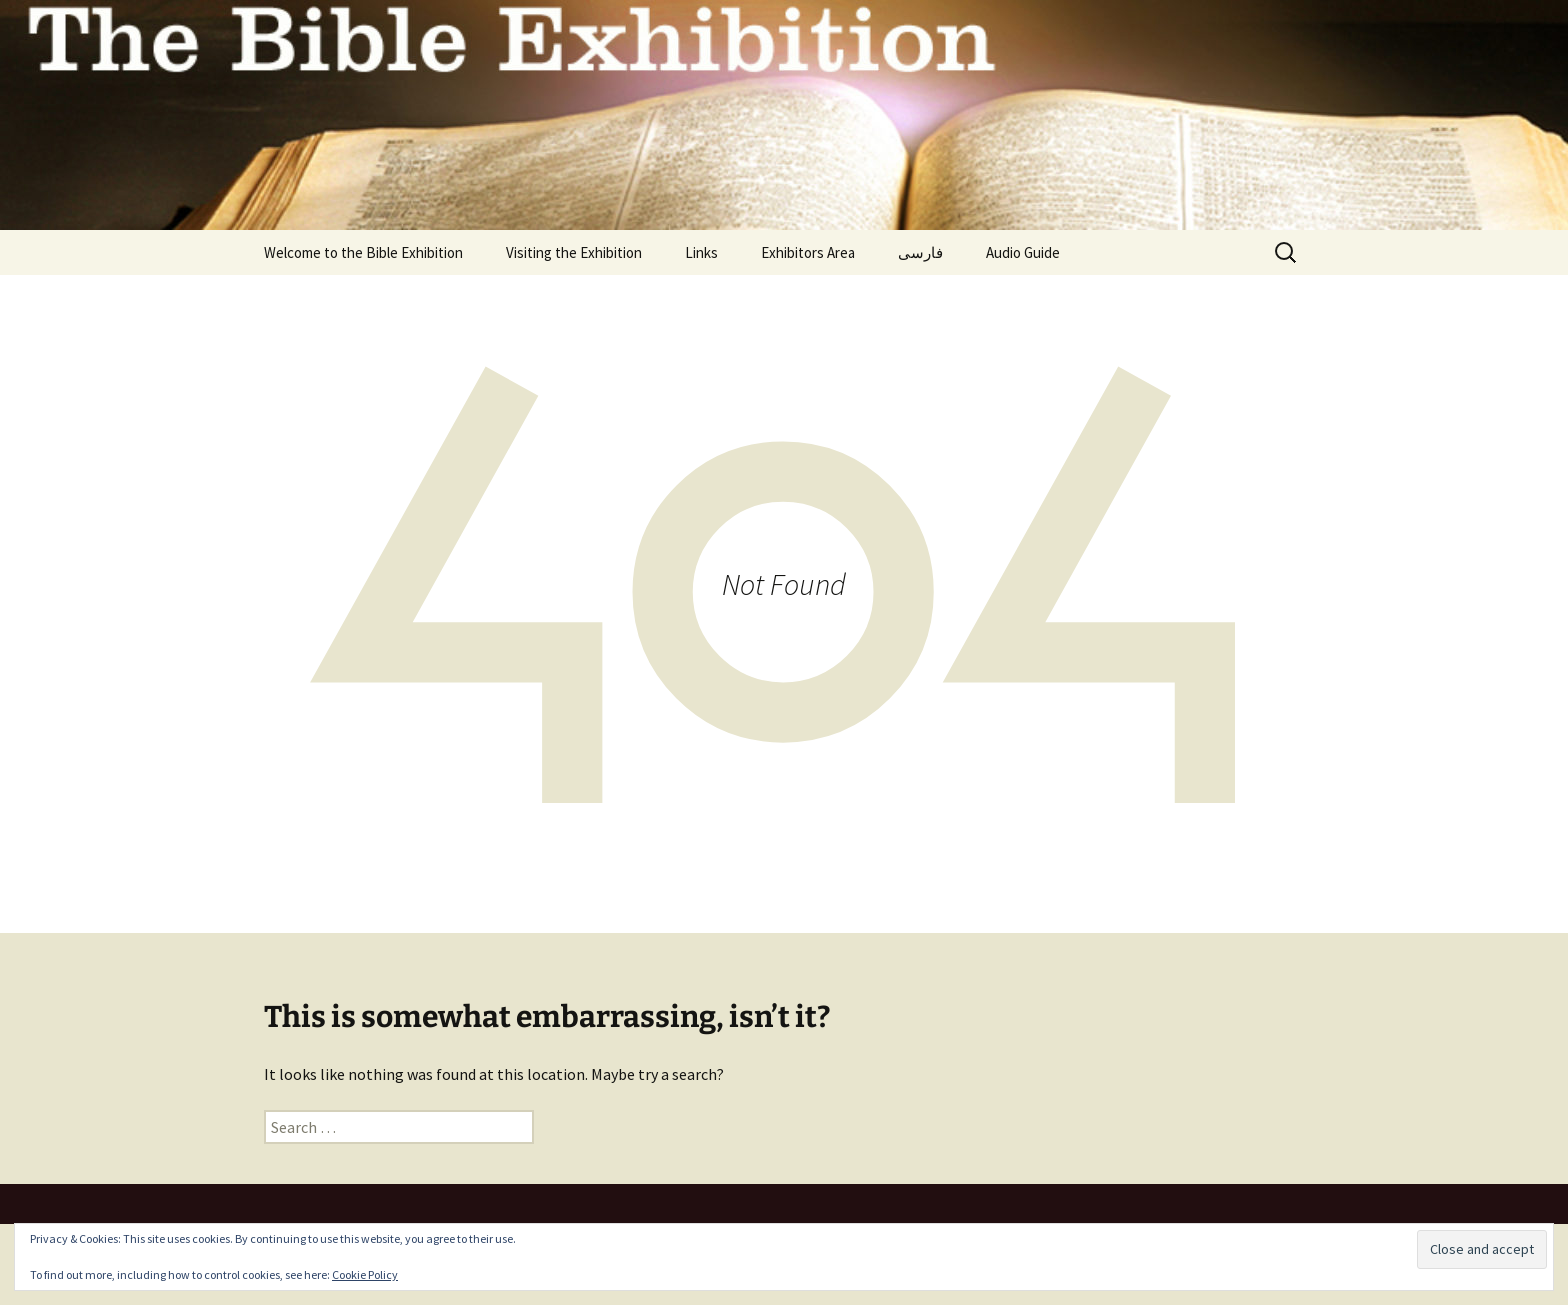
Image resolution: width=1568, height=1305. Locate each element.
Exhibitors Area (808, 252)
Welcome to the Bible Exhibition (363, 252)
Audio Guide (1023, 252)
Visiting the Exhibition (574, 252)
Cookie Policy (365, 1274)
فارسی (920, 252)
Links (701, 252)
